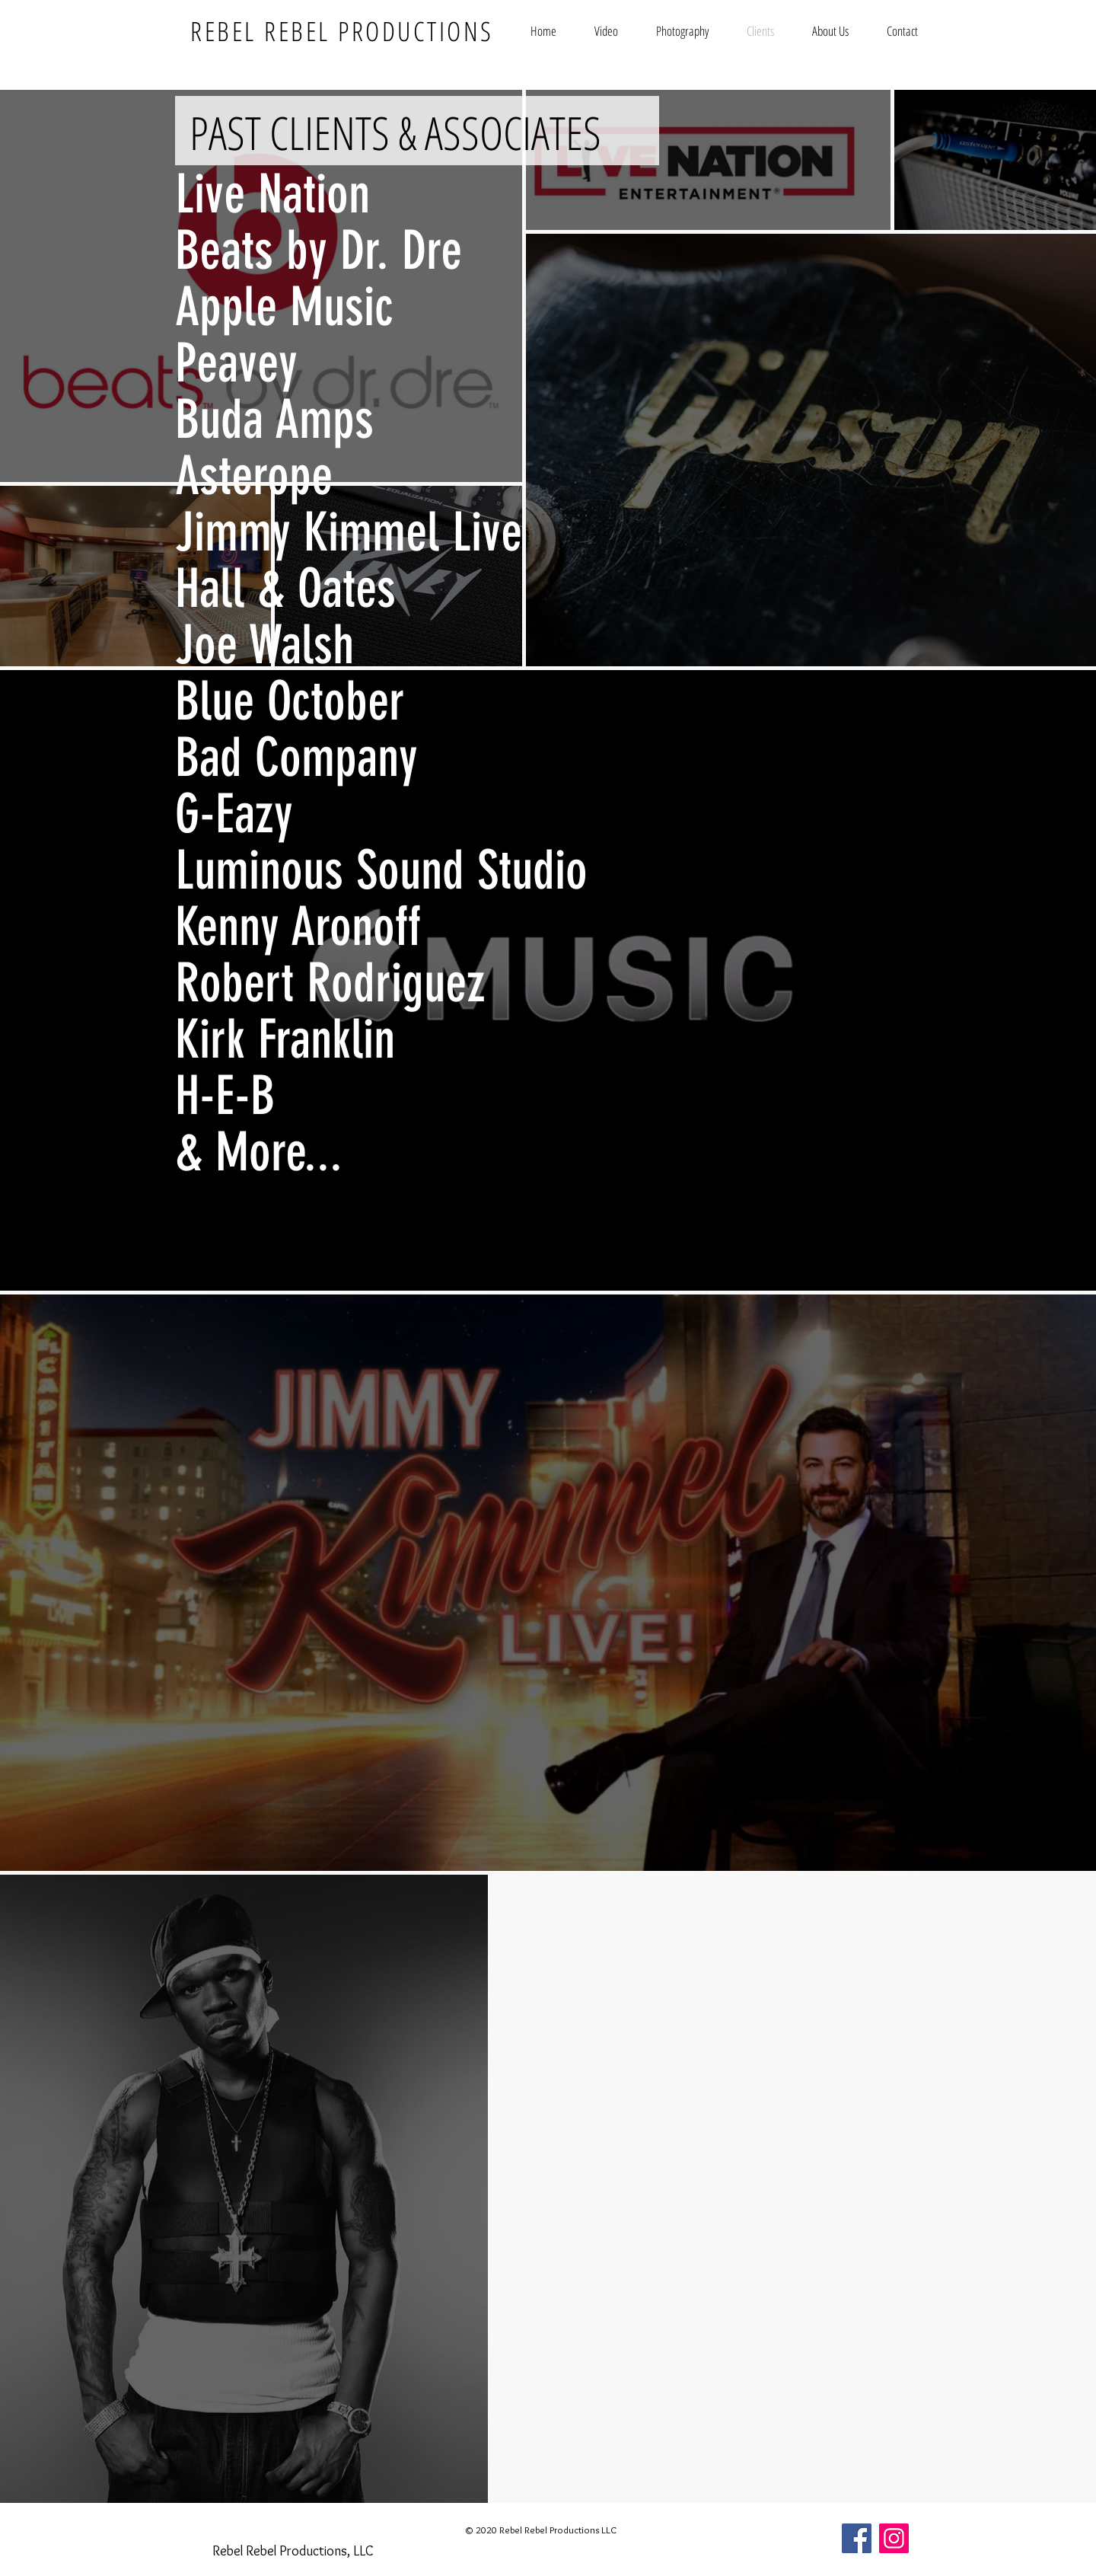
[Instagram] (894, 2538)
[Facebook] (856, 2538)
